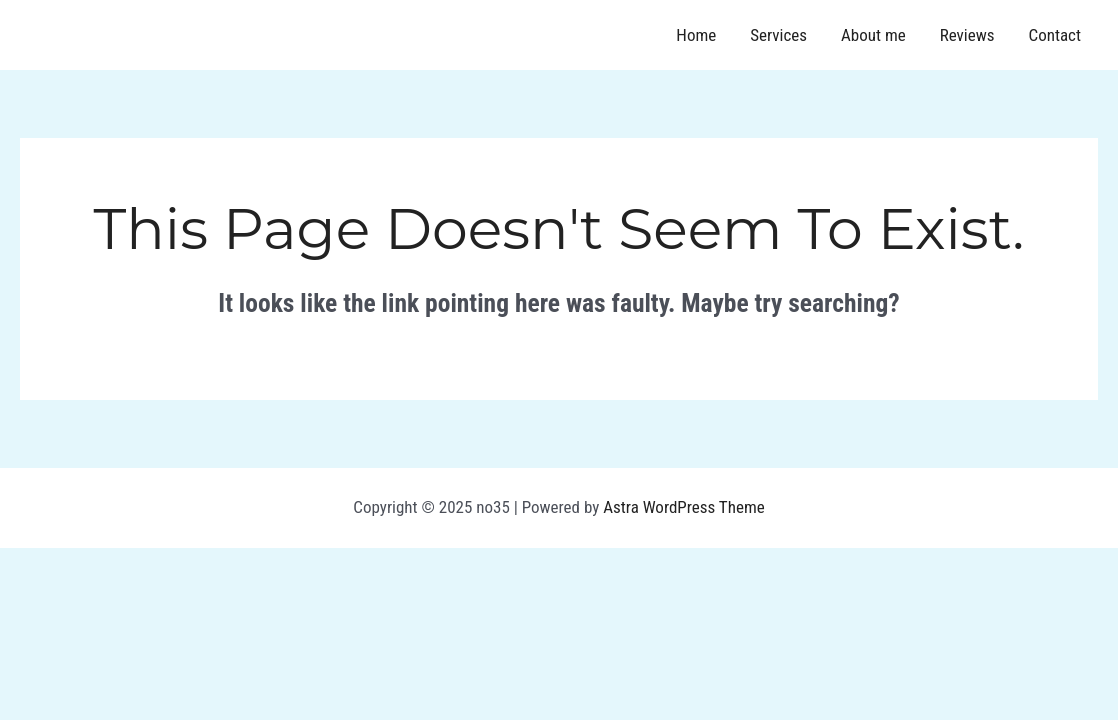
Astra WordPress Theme (683, 507)
